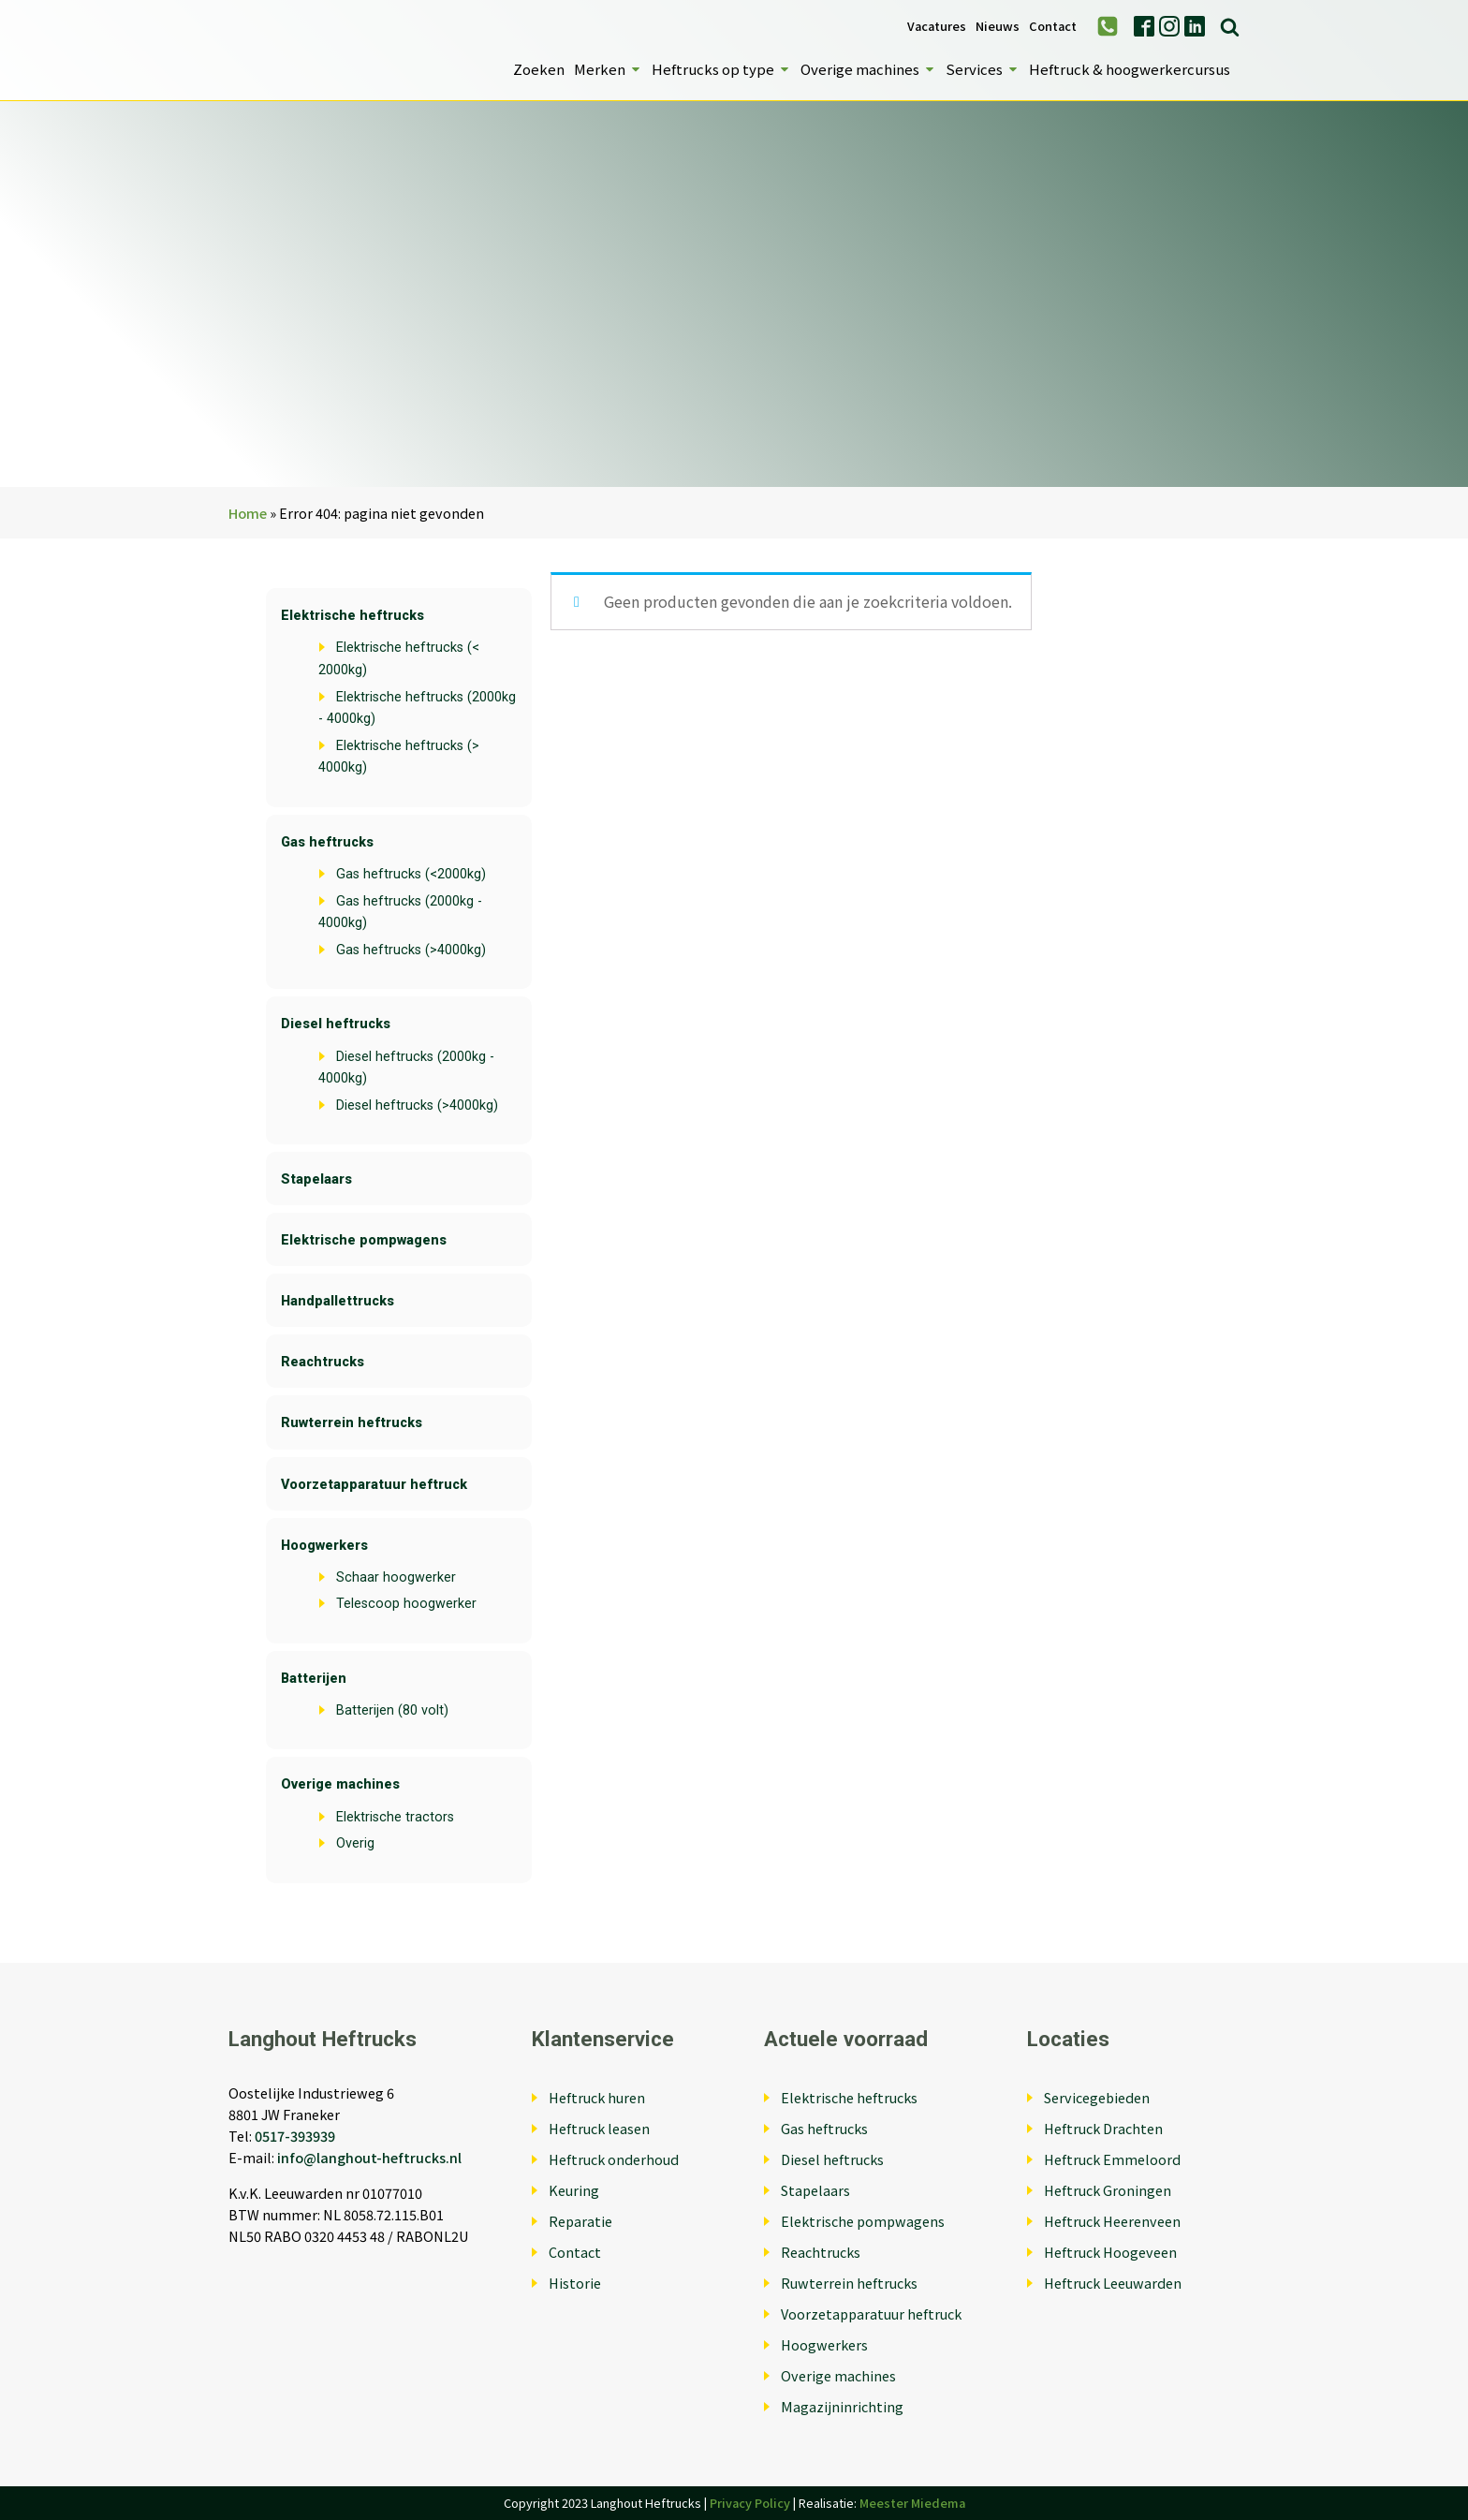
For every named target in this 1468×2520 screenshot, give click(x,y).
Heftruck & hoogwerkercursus (1129, 69)
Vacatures (936, 27)
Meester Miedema (912, 2503)
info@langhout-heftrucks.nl (369, 2157)
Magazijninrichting (842, 2406)
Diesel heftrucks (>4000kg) (417, 1105)
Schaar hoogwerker (396, 1577)
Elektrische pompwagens (364, 1240)
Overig (355, 1843)
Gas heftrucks (327, 842)
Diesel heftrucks (335, 1024)
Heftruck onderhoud (614, 2159)
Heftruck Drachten (1103, 2128)
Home (247, 513)
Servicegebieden (1097, 2097)
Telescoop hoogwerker (406, 1604)
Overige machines (868, 69)
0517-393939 (295, 2135)
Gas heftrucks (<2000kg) (411, 874)
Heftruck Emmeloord (1112, 2159)
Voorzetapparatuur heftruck (374, 1485)
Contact (1053, 27)
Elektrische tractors (395, 1817)
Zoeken (539, 69)
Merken (608, 69)
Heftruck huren (597, 2097)
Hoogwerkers (324, 1546)
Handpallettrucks (337, 1301)
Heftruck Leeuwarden (1113, 2282)
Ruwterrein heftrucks (351, 1423)
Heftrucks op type (721, 69)
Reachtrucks (322, 1362)
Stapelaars (316, 1179)
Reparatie (580, 2221)
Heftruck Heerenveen (1112, 2221)
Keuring (574, 2190)
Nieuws (998, 27)
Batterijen (313, 1679)
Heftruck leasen (599, 2128)
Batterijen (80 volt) (392, 1710)
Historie (575, 2282)
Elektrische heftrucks (352, 616)
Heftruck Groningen (1107, 2190)
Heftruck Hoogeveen (1110, 2252)
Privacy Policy (750, 2503)
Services (983, 69)
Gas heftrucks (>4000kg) (411, 950)
